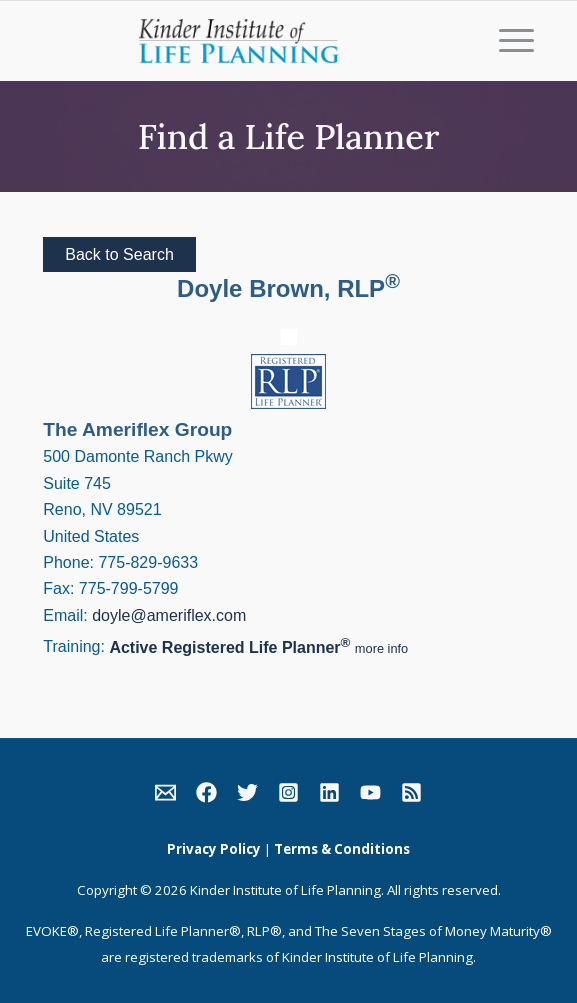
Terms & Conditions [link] (342, 849)
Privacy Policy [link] (214, 849)
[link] (165, 796)
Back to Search (119, 254)
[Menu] (506, 41)
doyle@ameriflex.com (169, 615)
